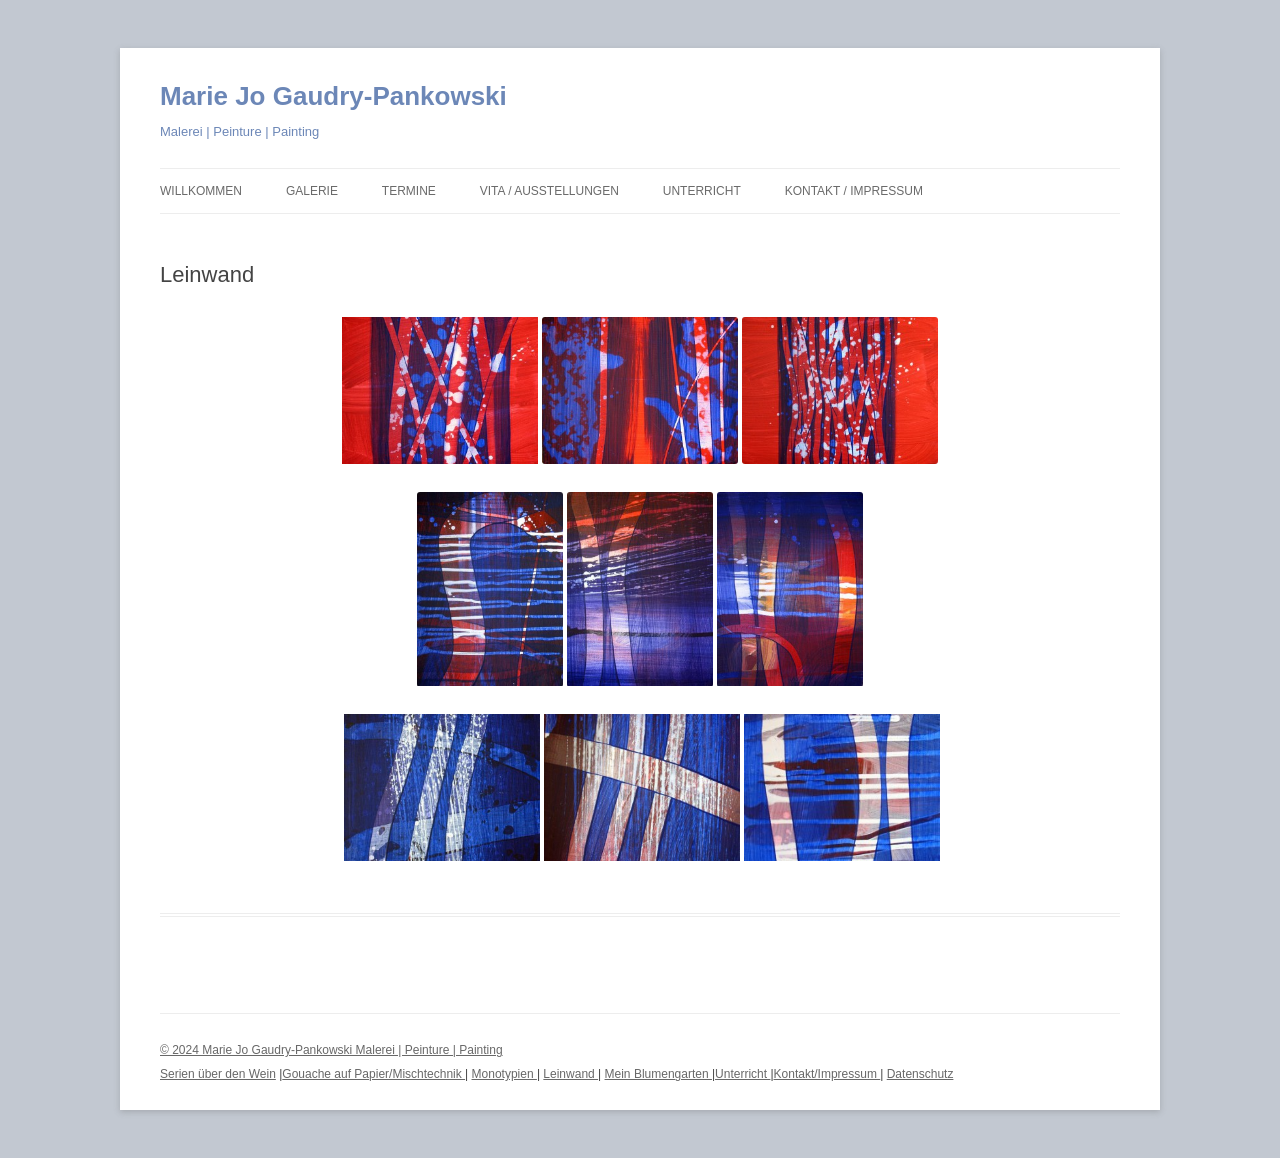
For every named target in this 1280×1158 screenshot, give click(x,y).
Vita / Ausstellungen (549, 191)
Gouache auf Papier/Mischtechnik (373, 1074)
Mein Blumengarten (658, 1074)
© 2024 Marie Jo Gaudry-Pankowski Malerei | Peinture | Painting (331, 1050)
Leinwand (570, 1074)
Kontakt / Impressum (854, 191)
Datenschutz (920, 1074)
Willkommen (201, 191)
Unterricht (702, 191)
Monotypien (504, 1074)
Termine (409, 191)
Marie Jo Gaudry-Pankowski (333, 96)
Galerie (312, 191)
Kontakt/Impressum (827, 1074)
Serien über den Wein (218, 1074)
